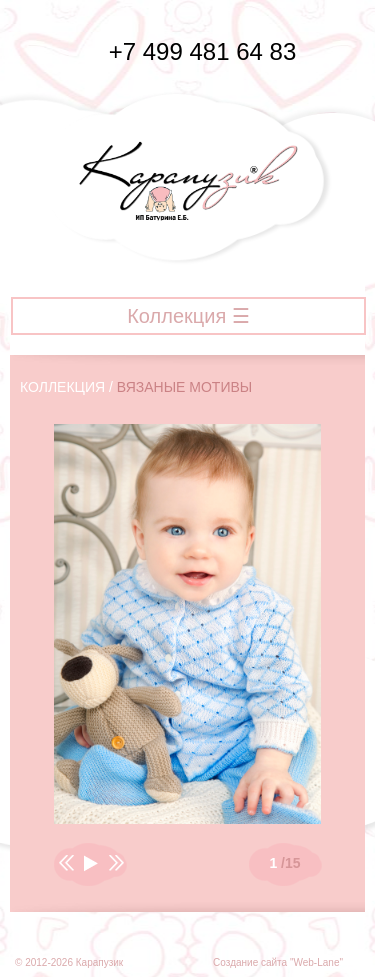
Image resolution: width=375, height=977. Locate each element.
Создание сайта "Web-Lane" (278, 962)
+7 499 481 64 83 (188, 51)
